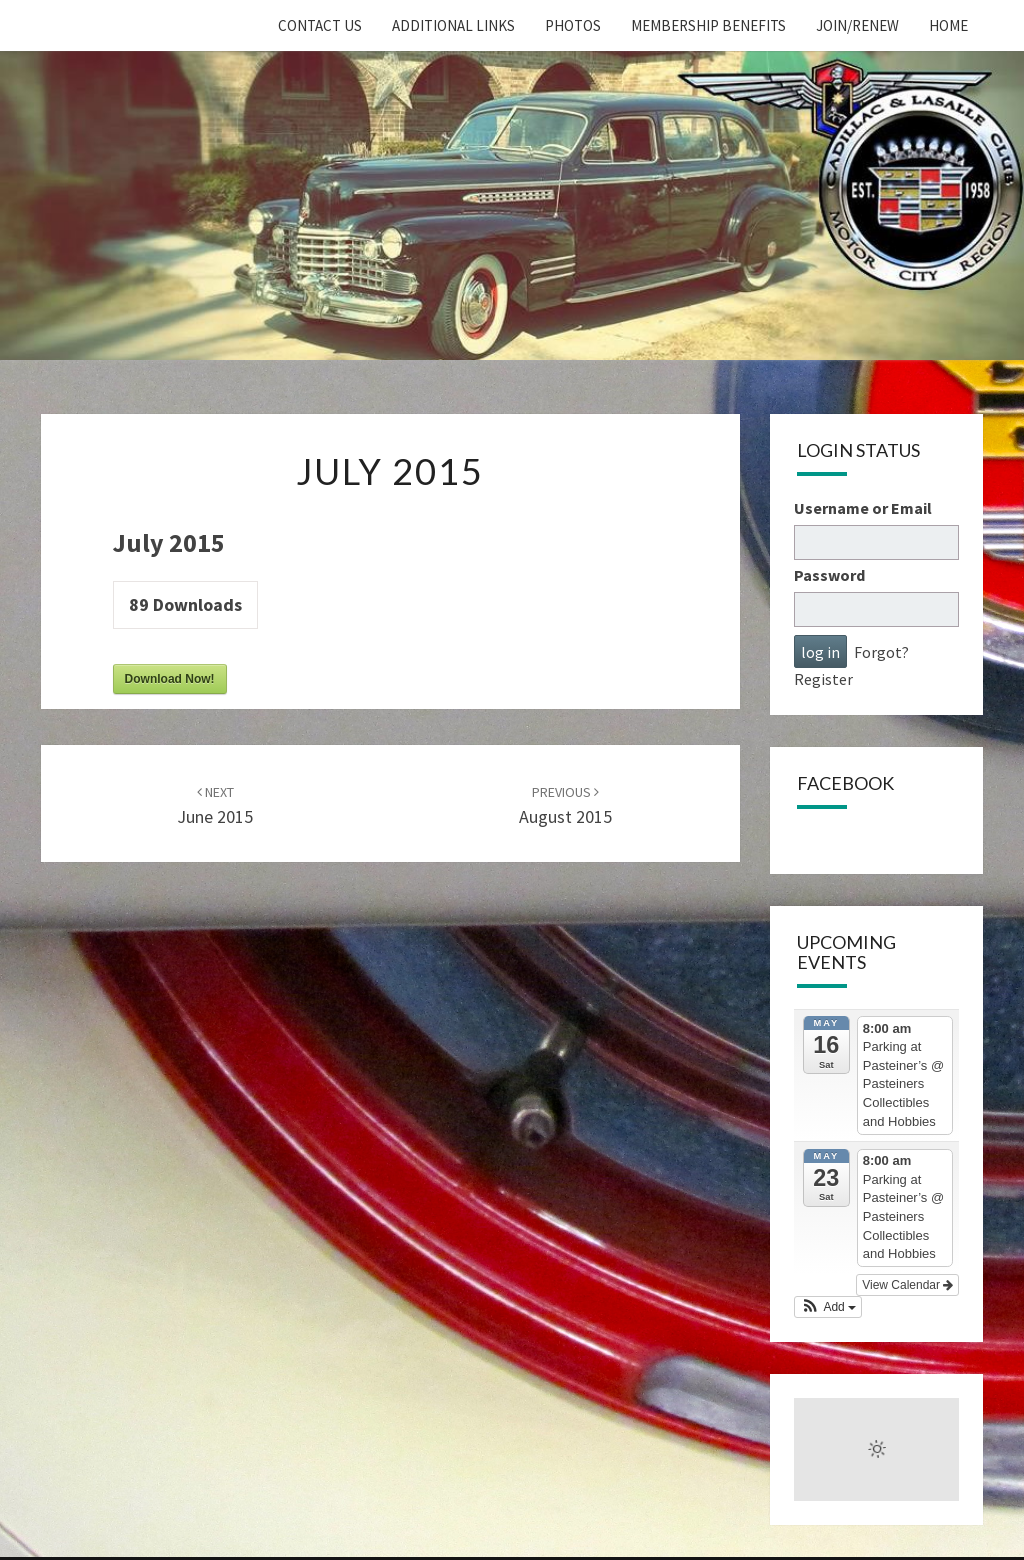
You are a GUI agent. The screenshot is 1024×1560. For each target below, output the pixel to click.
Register (823, 679)
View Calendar (907, 1285)
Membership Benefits (708, 25)
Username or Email (863, 508)
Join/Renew (857, 25)
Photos (573, 25)
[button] (828, 1307)
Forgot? (881, 652)
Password (829, 575)
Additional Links (453, 25)
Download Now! (170, 679)
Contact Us (320, 25)
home (948, 25)
